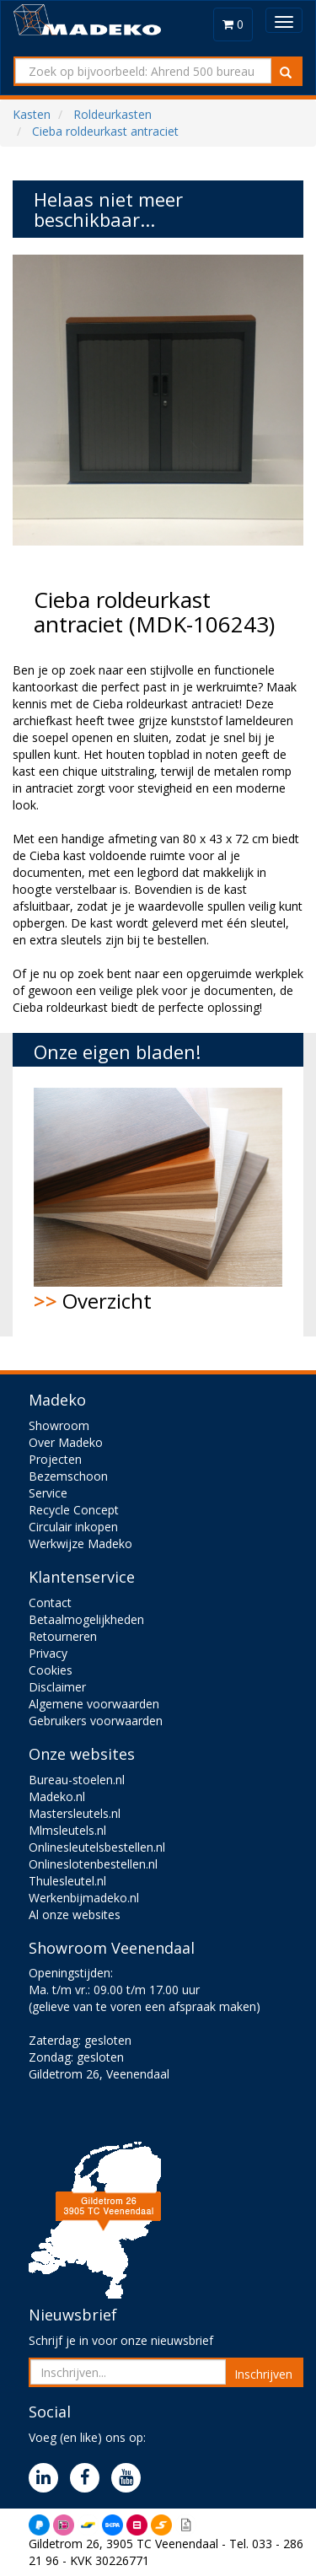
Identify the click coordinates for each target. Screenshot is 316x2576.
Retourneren (63, 1636)
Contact (50, 1603)
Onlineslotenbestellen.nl (93, 1864)
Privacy (48, 1653)
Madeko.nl (57, 1796)
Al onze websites (75, 1914)
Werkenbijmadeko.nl (84, 1898)
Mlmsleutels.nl (67, 1830)
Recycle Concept (74, 1510)
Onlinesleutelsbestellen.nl (97, 1847)
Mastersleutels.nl (75, 1813)
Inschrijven (263, 2374)
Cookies (50, 1670)
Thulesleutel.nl (67, 1881)
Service (48, 1493)
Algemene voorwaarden (94, 1704)
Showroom (59, 1425)
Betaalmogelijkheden (86, 1619)
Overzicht (158, 1201)
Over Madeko (66, 1442)
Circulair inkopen (73, 1527)
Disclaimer (57, 1687)
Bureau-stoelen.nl (77, 1780)
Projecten (55, 1459)
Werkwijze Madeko (80, 1543)
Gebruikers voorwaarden (96, 1721)
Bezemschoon (68, 1476)
